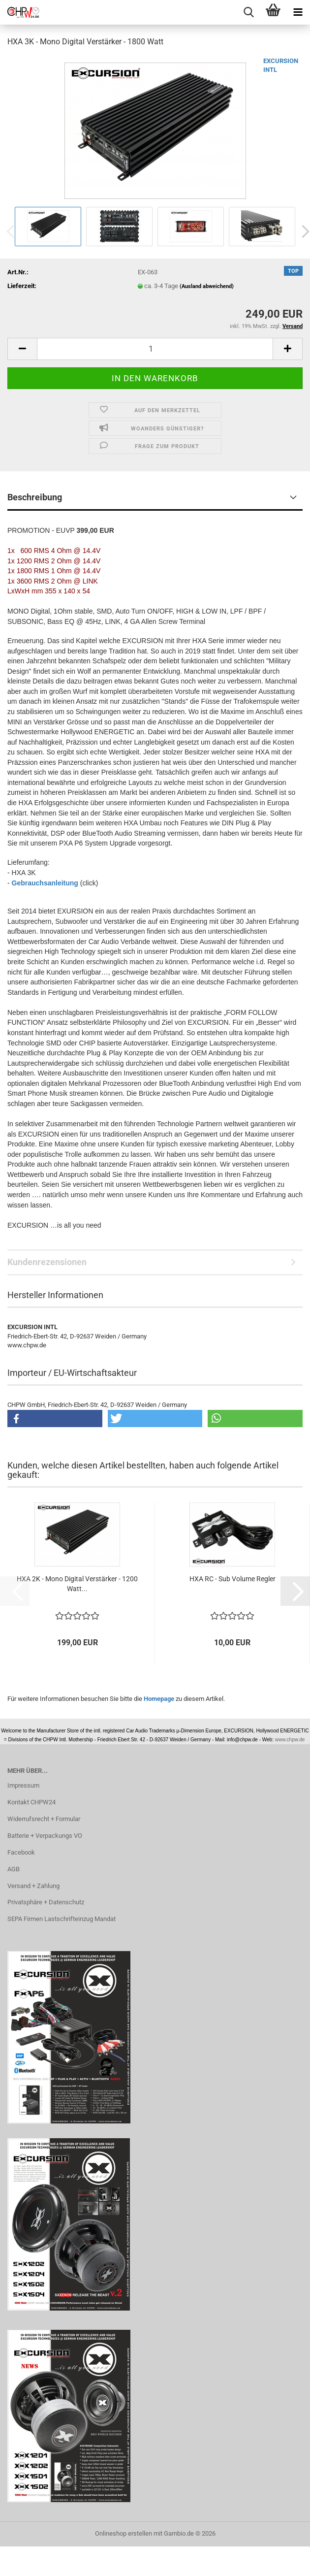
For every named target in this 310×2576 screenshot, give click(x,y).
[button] (22, 349)
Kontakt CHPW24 (31, 1802)
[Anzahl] (155, 349)
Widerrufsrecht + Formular (43, 1819)
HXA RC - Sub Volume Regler (232, 1579)
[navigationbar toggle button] (297, 12)
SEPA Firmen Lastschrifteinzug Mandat (61, 1919)
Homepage (159, 1698)
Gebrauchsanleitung (45, 883)
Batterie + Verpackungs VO (44, 1835)
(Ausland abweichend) (207, 286)
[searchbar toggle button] (248, 12)
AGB (13, 1869)
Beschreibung (34, 497)
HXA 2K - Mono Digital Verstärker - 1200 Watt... (77, 1584)
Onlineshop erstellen (123, 2533)
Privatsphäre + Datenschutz (45, 1902)
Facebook (21, 1852)
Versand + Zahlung (33, 1886)
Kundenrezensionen (47, 1262)
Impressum (23, 1785)
